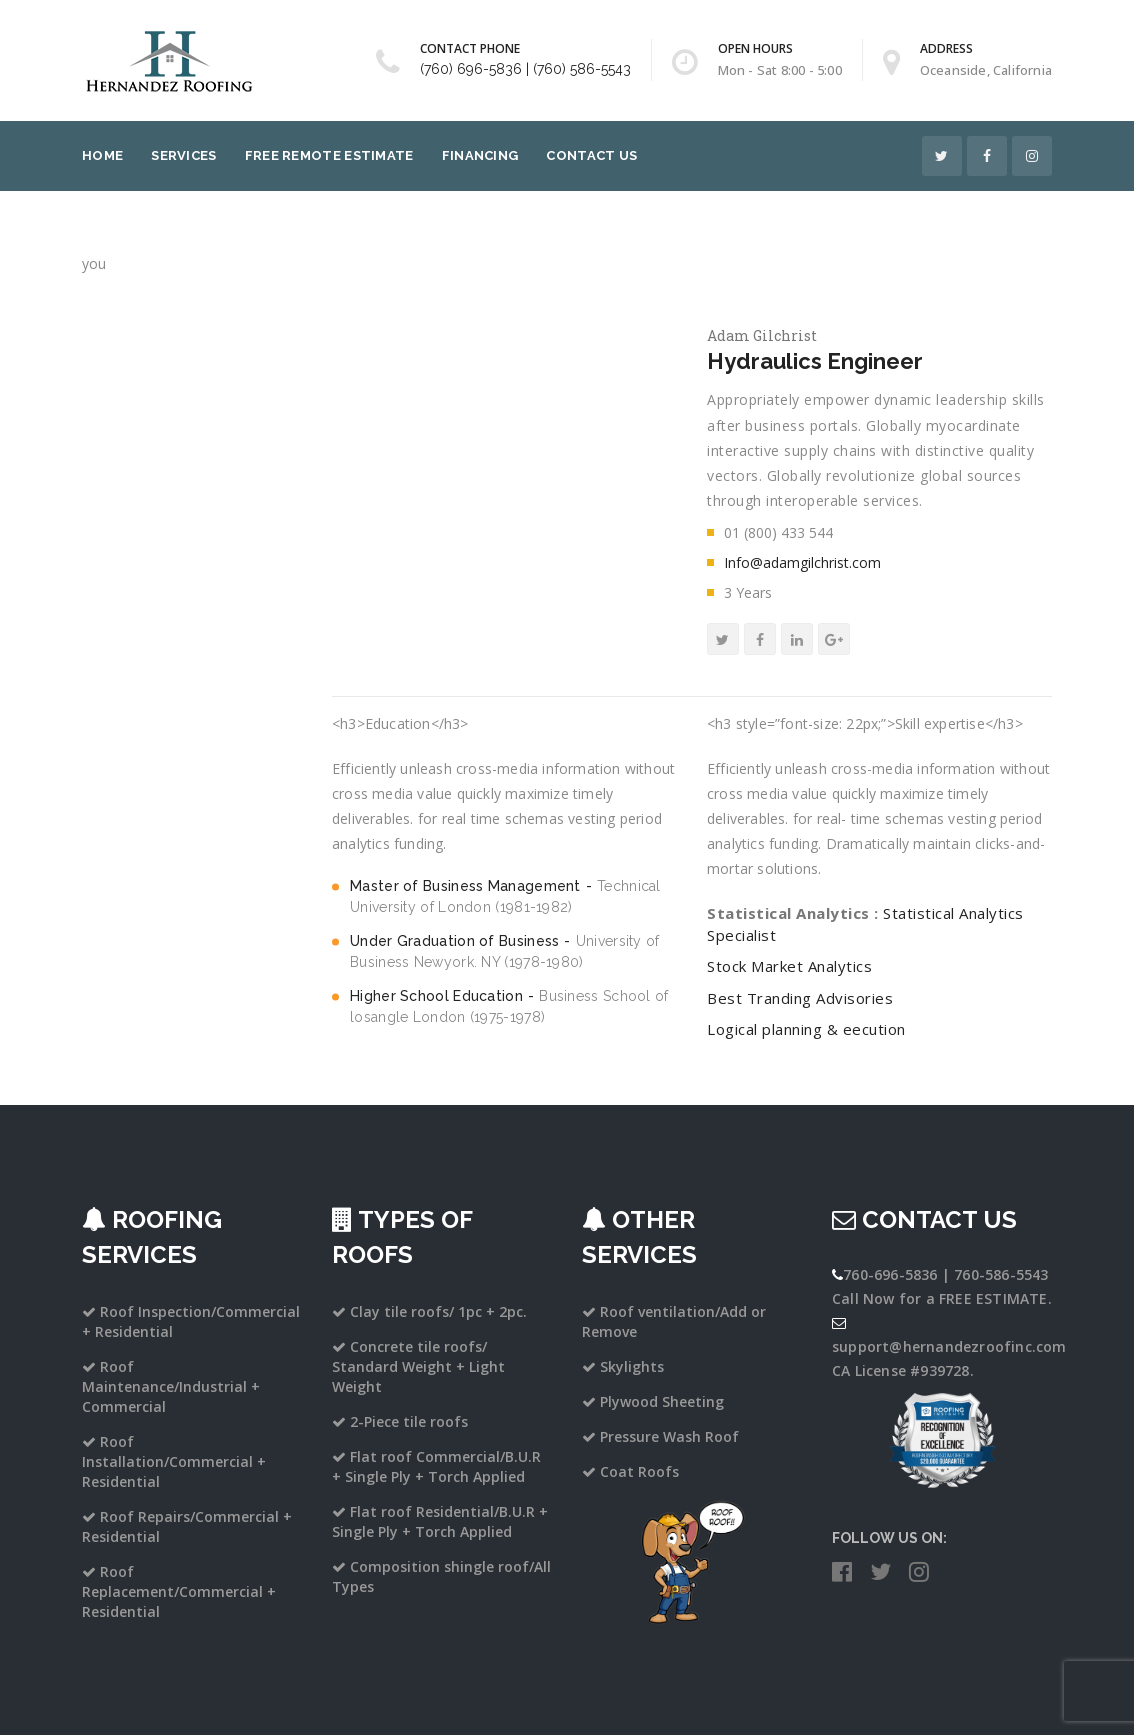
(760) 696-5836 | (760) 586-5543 (525, 69)
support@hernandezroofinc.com (949, 1346)
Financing (480, 155)
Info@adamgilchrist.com (802, 562)
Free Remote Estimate (329, 155)
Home (102, 155)
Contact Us (591, 155)
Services (183, 155)
